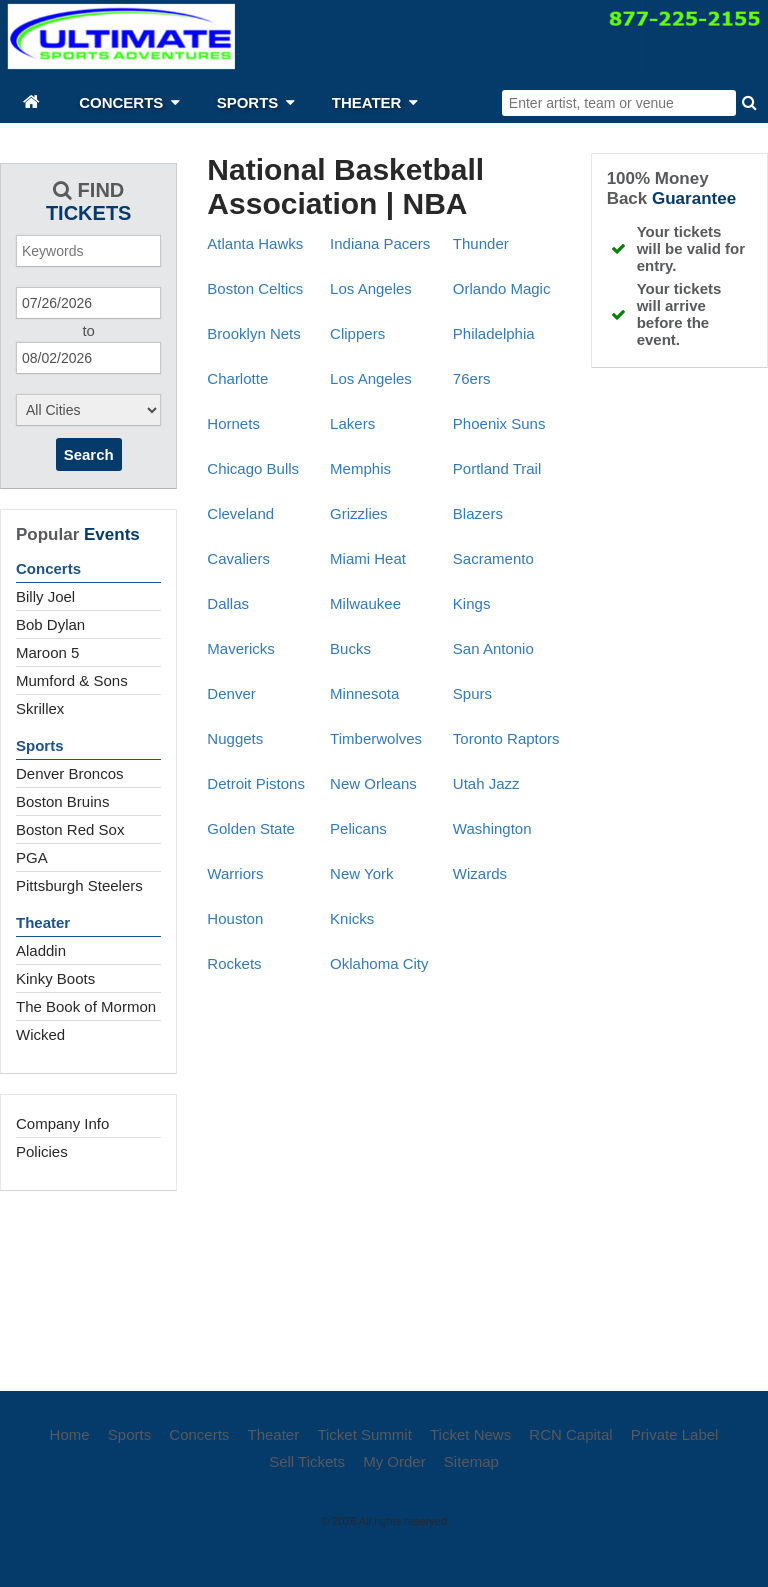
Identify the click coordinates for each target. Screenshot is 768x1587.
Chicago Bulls (253, 468)
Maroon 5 (47, 652)
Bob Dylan (50, 624)
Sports (40, 745)
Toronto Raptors (506, 738)
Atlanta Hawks (255, 243)
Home (70, 1434)
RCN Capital (570, 1434)
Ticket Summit (364, 1434)
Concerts (48, 568)
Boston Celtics (255, 288)
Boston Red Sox (70, 829)
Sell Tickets (307, 1461)
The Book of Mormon (86, 1006)
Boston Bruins (62, 801)
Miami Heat (368, 558)
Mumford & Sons (72, 680)
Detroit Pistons (256, 783)
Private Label (675, 1434)
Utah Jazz (486, 783)
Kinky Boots (55, 978)
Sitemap (471, 1461)
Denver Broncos (70, 773)
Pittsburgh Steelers (79, 885)
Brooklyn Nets (253, 333)
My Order (394, 1461)
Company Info (62, 1123)
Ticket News (470, 1434)
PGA (32, 857)
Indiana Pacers (380, 243)
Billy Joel (45, 596)
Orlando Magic (502, 288)
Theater (43, 922)
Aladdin (41, 950)
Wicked (40, 1034)
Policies (42, 1151)
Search (89, 454)
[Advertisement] (384, 1286)
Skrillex (40, 708)
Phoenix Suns (499, 423)
